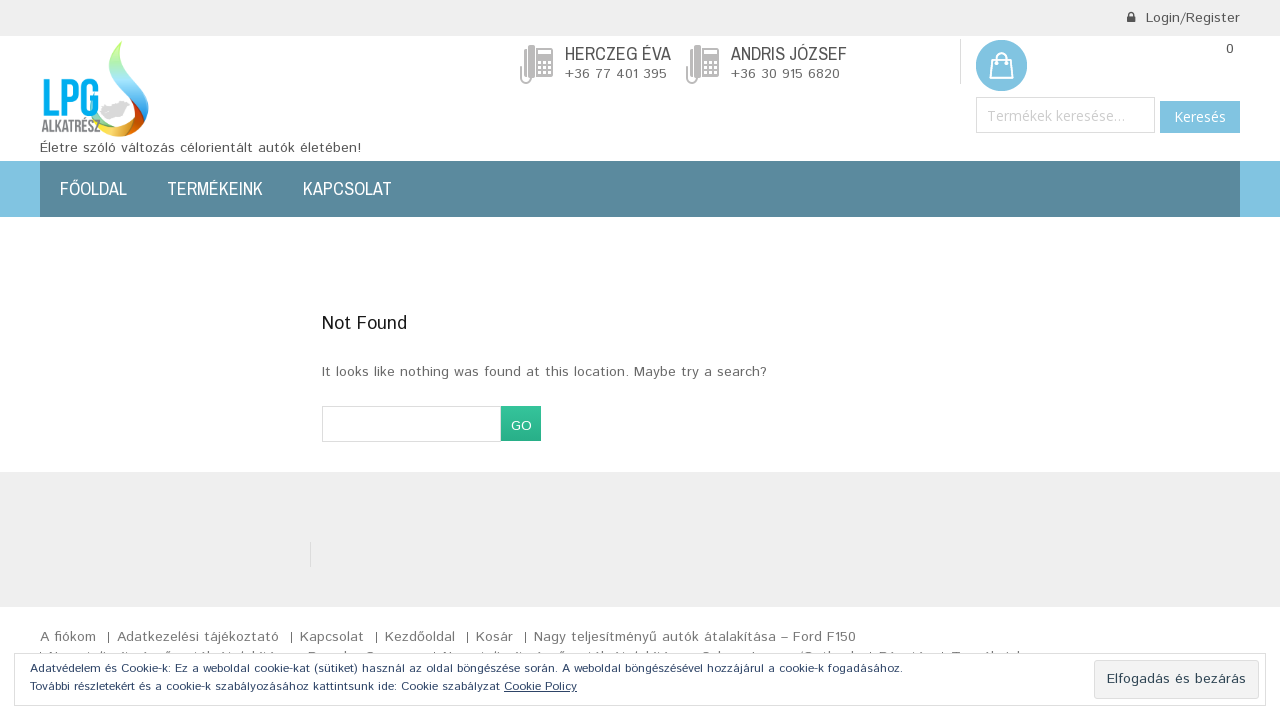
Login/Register (1183, 18)
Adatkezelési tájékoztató (198, 637)
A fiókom (68, 637)
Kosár (494, 637)
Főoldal (93, 188)
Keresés (1200, 116)
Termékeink (215, 188)
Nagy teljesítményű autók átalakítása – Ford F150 (695, 637)
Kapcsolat (347, 188)
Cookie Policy (540, 686)
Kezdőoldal (420, 637)
